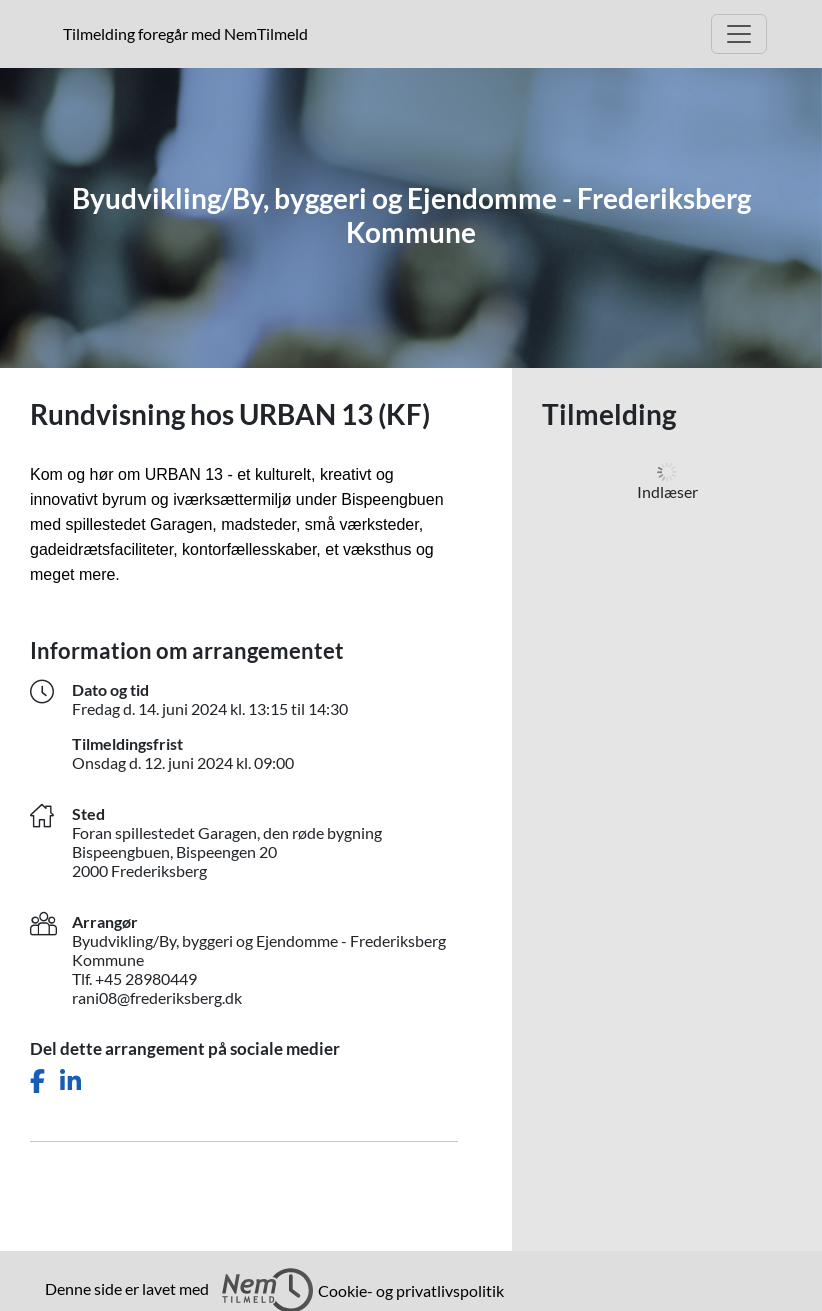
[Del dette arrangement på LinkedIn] (70, 1081)
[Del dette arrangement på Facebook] (37, 1081)
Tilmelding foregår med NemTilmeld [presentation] (185, 33)
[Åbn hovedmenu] (739, 34)
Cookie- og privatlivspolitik (411, 1290)
